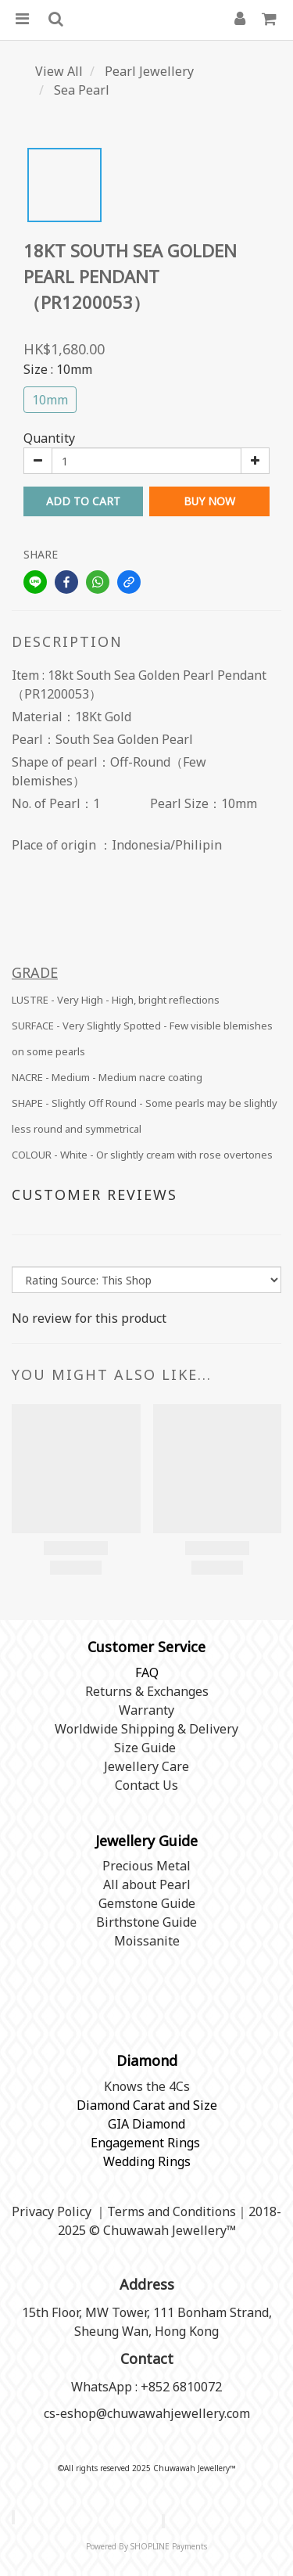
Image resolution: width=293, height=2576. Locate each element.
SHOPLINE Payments (168, 2546)
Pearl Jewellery (149, 71)
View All (59, 71)
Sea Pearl (81, 90)
